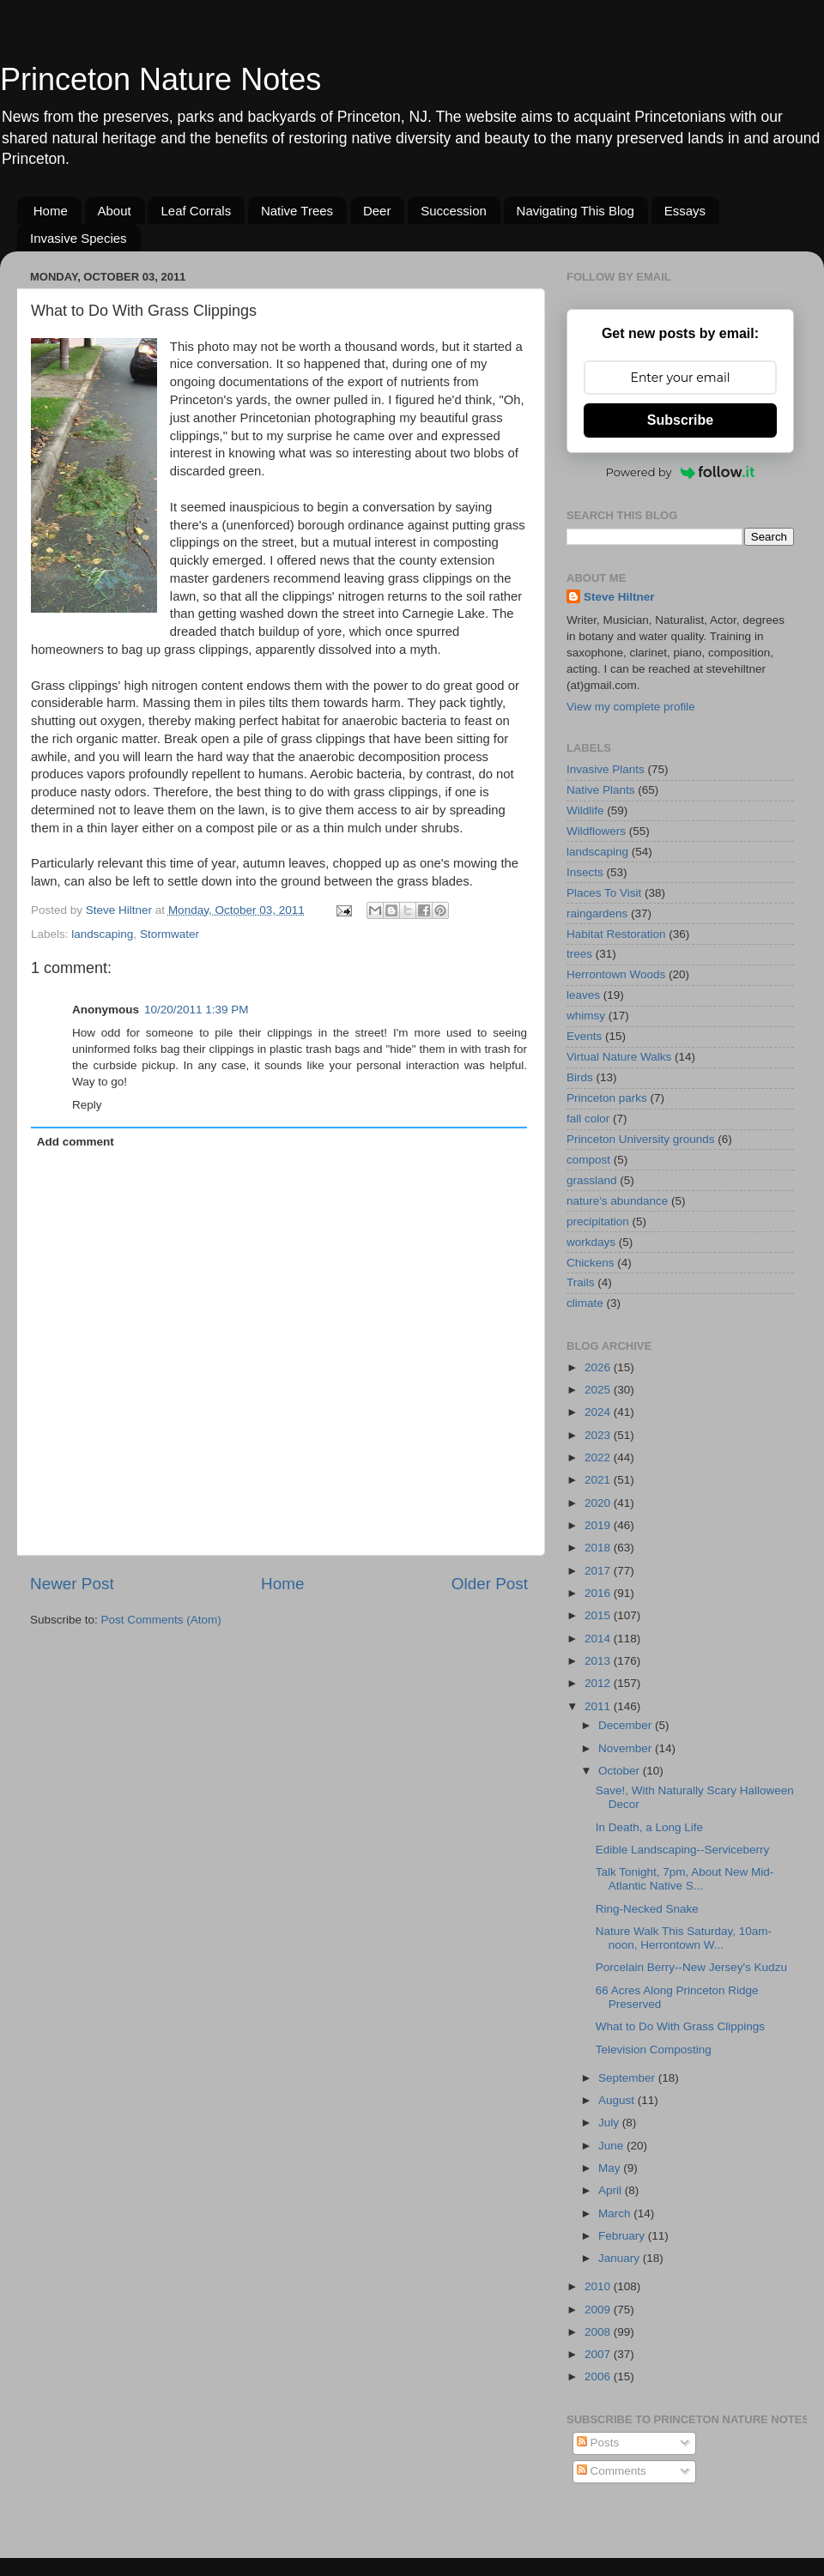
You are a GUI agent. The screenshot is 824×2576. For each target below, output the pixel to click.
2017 (599, 1570)
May (610, 2168)
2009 (599, 2309)
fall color (587, 1118)
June (612, 2145)
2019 (599, 1525)
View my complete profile (630, 706)
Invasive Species (78, 238)
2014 (599, 1638)
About (114, 210)
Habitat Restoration (616, 934)
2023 (599, 1435)
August (618, 2100)
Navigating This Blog (575, 210)
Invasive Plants (605, 769)
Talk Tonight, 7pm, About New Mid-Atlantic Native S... (685, 1878)
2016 (599, 1593)
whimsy (585, 1015)
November (626, 1748)
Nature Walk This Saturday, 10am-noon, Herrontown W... (684, 1938)
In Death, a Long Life (649, 1827)
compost (588, 1159)
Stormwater (169, 934)
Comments (611, 2470)
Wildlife (585, 810)
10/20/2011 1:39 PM (196, 1009)
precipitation (597, 1221)
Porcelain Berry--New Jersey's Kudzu (691, 1967)
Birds (579, 1077)
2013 (599, 1660)
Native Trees (297, 210)
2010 (599, 2286)
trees (579, 953)
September (628, 2077)
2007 (599, 2354)
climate (584, 1303)
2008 (599, 2331)
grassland (591, 1180)
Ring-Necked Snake (647, 1908)
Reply (87, 1104)
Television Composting (654, 2049)
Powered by (680, 472)
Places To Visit (603, 892)
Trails (580, 1282)
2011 (599, 1706)
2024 (599, 1412)
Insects (584, 872)
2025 (599, 1389)
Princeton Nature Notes (160, 79)
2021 (599, 1479)
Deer (377, 210)
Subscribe (680, 420)
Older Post (489, 1584)
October (620, 1770)
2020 (599, 1503)
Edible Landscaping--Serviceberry (683, 1849)
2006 (599, 2376)
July (610, 2122)
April (611, 2190)
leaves (583, 995)
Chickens (590, 1262)
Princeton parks (606, 1097)
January (620, 2258)
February (623, 2235)
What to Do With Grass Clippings (680, 2026)
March (615, 2213)
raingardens (596, 913)
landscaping (102, 934)
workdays (590, 1242)
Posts (598, 2442)
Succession (454, 210)
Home (50, 210)
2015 (599, 1615)
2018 (599, 1547)
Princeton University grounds (640, 1139)
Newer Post (72, 1584)
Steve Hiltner (619, 596)
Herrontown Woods (615, 974)
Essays (685, 210)
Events (584, 1036)
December (626, 1725)
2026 (599, 1367)
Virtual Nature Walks (618, 1056)
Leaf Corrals (196, 210)
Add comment (75, 1141)
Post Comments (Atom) (161, 1619)
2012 (599, 1683)
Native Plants (600, 789)
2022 (599, 1457)
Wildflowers (596, 831)
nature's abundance (617, 1200)
